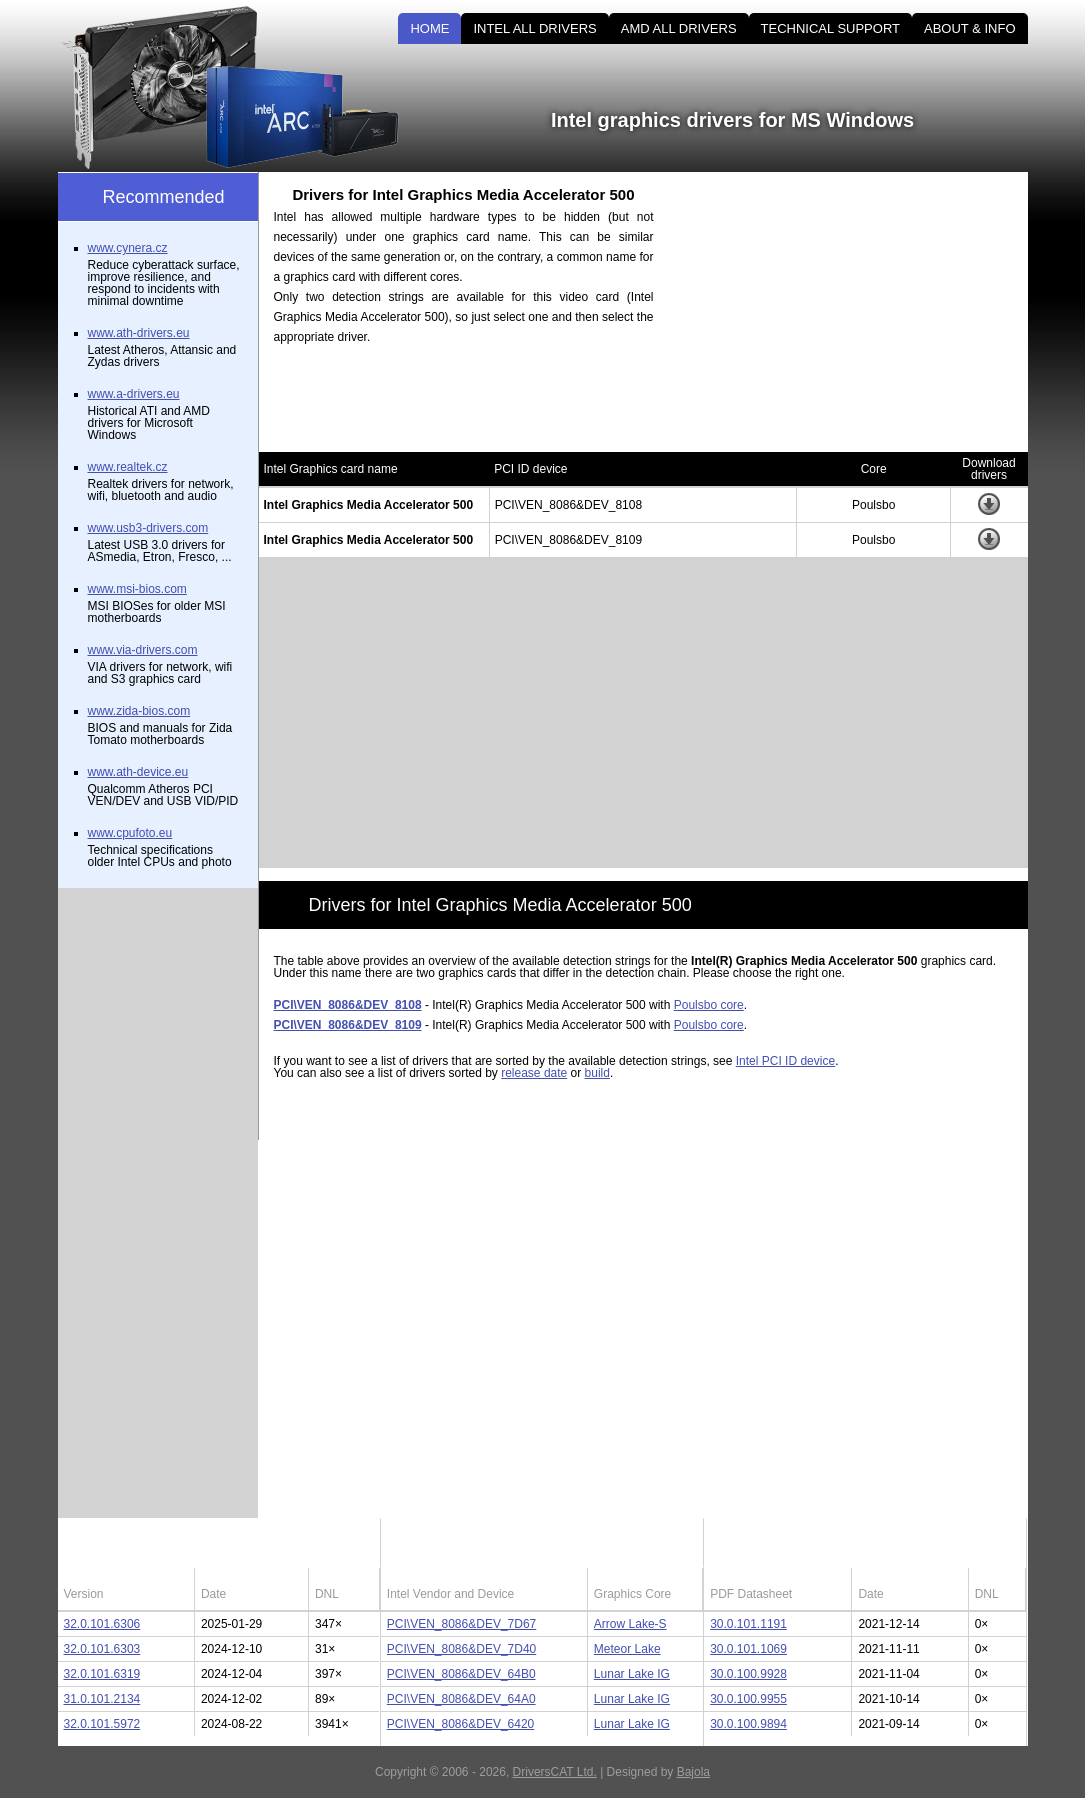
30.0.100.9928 (748, 1674)
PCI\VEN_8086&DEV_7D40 (461, 1649)
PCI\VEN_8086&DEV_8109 (348, 1025)
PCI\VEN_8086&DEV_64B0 (461, 1674)
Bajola (693, 1772)
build (597, 1073)
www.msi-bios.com (137, 589)
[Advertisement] (858, 312)
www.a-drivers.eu (134, 394)
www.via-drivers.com (143, 650)
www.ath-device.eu (138, 772)
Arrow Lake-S (630, 1624)
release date (534, 1073)
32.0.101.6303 (102, 1649)
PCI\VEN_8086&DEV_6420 (460, 1724)
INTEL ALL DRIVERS (534, 28)
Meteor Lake (627, 1649)
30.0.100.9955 (748, 1699)
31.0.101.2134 (102, 1699)
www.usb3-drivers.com (148, 528)
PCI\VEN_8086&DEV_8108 (348, 1005)
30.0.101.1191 (748, 1624)
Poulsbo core (709, 1005)
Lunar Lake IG (632, 1674)
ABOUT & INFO (970, 28)
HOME (429, 28)
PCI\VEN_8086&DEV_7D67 (461, 1624)
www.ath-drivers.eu (139, 333)
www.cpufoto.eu (130, 833)
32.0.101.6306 (102, 1624)
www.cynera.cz (128, 248)
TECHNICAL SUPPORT (830, 28)
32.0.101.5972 (102, 1724)
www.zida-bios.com (139, 711)
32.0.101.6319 (102, 1674)
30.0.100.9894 (748, 1724)
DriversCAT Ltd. (555, 1772)
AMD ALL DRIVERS (679, 28)
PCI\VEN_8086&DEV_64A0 (461, 1699)
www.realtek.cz (128, 467)
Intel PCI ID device (785, 1061)
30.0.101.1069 (748, 1649)
